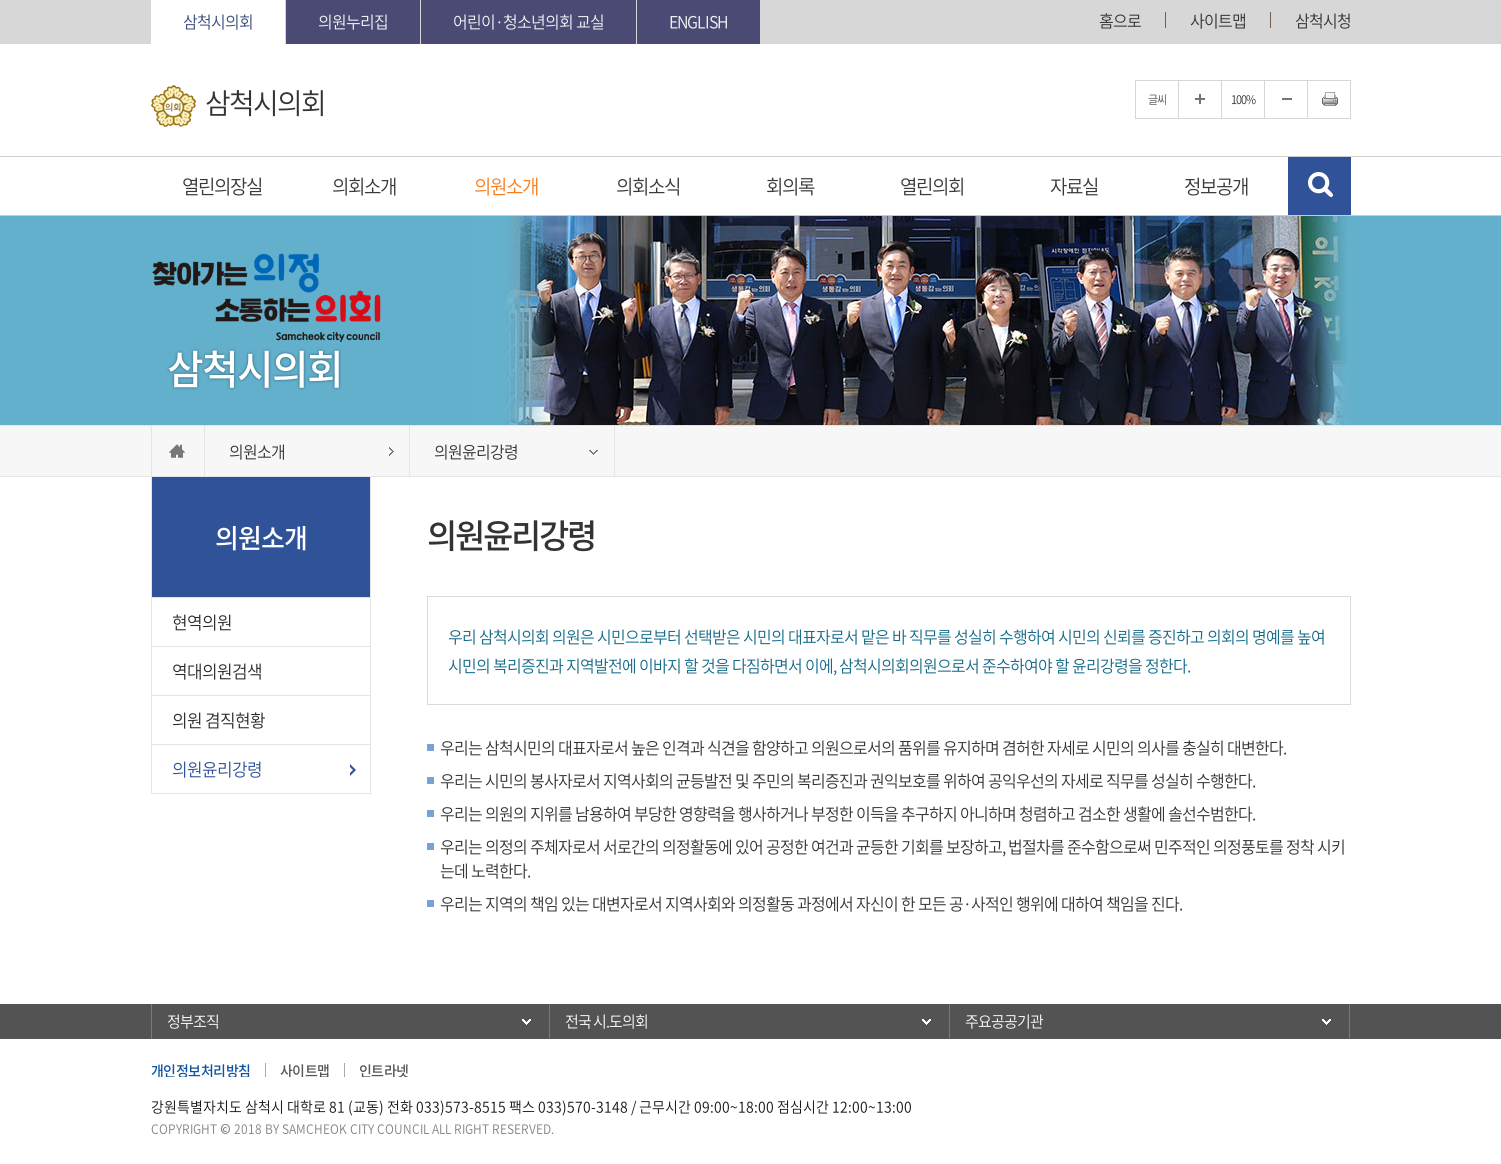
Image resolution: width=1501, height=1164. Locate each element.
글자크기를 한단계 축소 (1286, 99)
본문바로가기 (0, 0)
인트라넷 (384, 1070)
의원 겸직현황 (218, 719)
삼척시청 (1323, 20)
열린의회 (932, 186)
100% (1243, 99)
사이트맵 (1218, 20)
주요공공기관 (1004, 1021)
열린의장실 (222, 186)
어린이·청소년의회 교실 (528, 21)
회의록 (790, 186)
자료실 (1074, 186)
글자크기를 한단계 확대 (1200, 99)
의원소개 (506, 186)
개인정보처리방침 (201, 1070)
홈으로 (1120, 20)
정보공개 (1216, 186)
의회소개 (364, 186)
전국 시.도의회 (606, 1021)
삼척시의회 (218, 21)
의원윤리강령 (217, 768)
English (698, 21)
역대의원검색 (217, 670)
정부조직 (193, 1021)
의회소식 (648, 186)
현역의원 (202, 621)
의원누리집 (353, 21)
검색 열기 (1319, 186)
